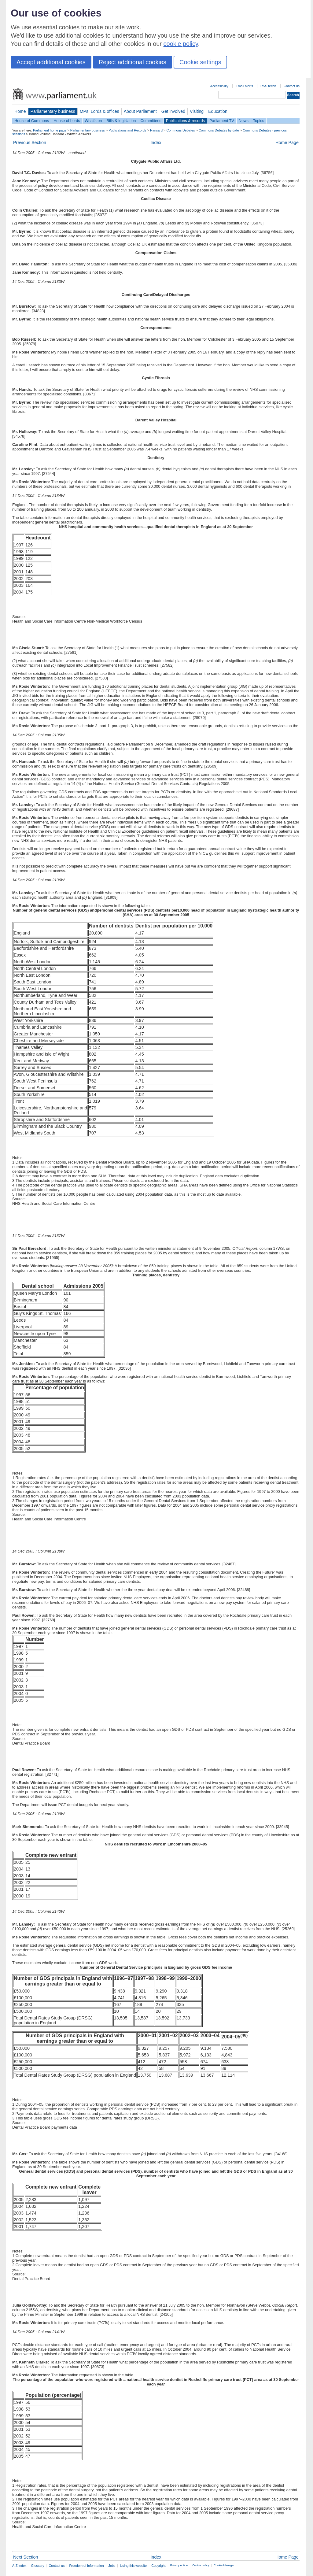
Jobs (111, 2565)
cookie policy (181, 43)
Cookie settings (200, 62)
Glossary (37, 2565)
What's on (93, 120)
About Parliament (140, 111)
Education (217, 111)
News (244, 120)
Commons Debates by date (219, 130)
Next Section (25, 2557)
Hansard (156, 130)
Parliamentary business (53, 111)
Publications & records (185, 120)
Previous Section (29, 142)
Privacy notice (179, 2565)
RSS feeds (268, 86)
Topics (258, 120)
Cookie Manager (224, 2565)
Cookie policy (200, 2565)
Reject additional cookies (132, 62)
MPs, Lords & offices (99, 111)
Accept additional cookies (51, 62)
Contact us (292, 86)
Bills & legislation (121, 120)
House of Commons (31, 120)
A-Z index (19, 2565)
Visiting (197, 111)
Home (20, 111)
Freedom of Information (86, 2565)
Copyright (158, 2565)
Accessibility (219, 86)
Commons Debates (180, 130)
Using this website (133, 2565)
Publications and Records (127, 130)
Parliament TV (221, 120)
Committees (150, 120)
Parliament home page (49, 130)
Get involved (173, 111)
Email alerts (244, 86)
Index (155, 142)
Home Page (287, 142)
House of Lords (66, 120)
